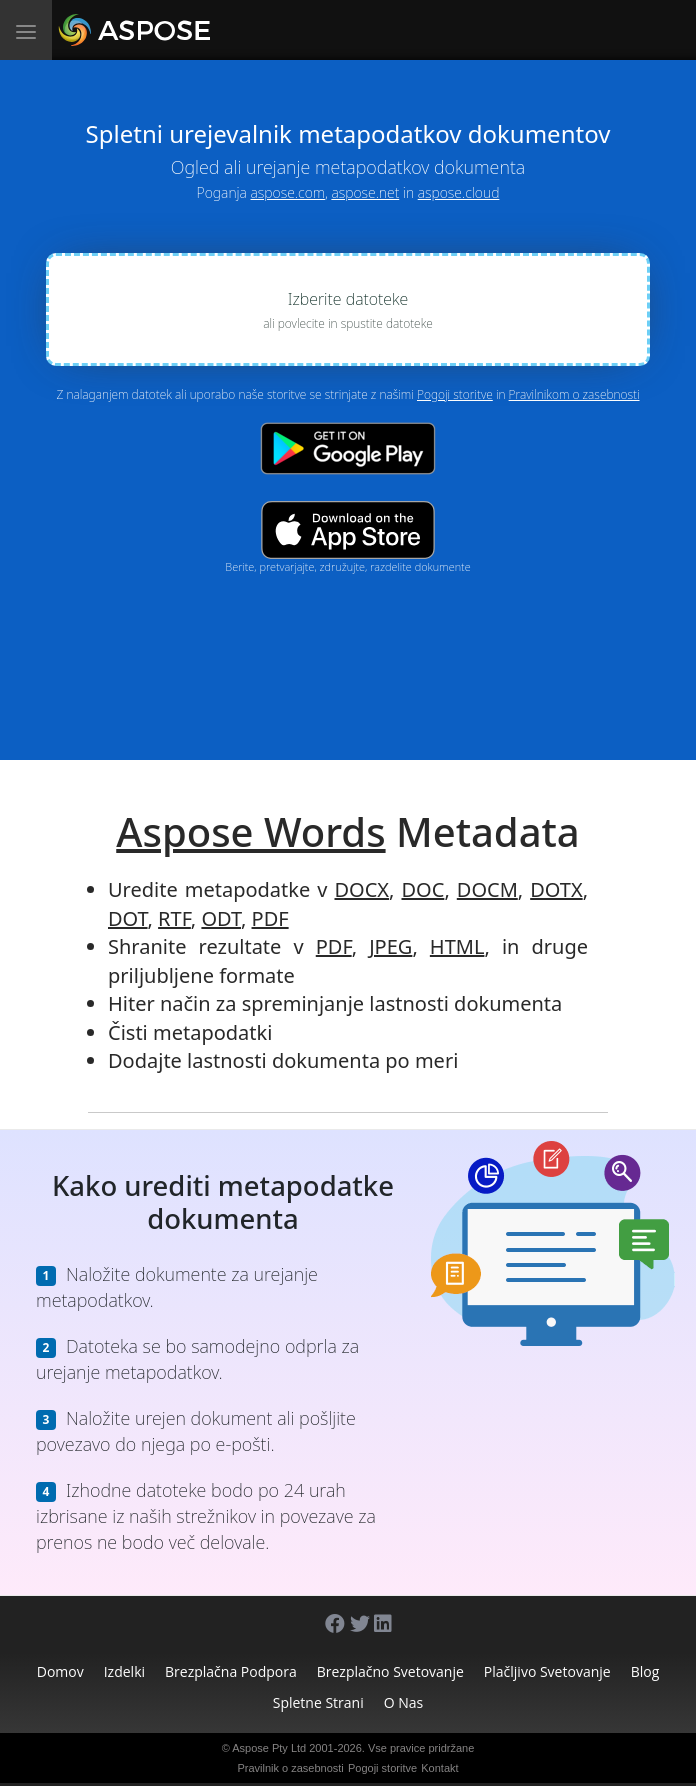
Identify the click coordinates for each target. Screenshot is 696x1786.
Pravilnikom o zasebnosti (574, 394)
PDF (270, 918)
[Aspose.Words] (192, 30)
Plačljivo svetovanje (547, 1671)
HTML (457, 946)
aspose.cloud (459, 192)
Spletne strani (318, 1702)
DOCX (362, 889)
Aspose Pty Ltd (269, 1748)
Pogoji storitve (455, 394)
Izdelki (124, 1671)
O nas (404, 1702)
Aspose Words (250, 831)
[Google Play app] (348, 448)
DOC (423, 889)
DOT (128, 918)
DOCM (487, 889)
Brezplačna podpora (231, 1671)
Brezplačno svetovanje (390, 1671)
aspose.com (288, 192)
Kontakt (439, 1768)
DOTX (556, 889)
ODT (221, 918)
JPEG (390, 946)
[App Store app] (348, 530)
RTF (174, 918)
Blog (645, 1671)
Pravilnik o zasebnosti (290, 1768)
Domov (60, 1671)
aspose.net (365, 192)
